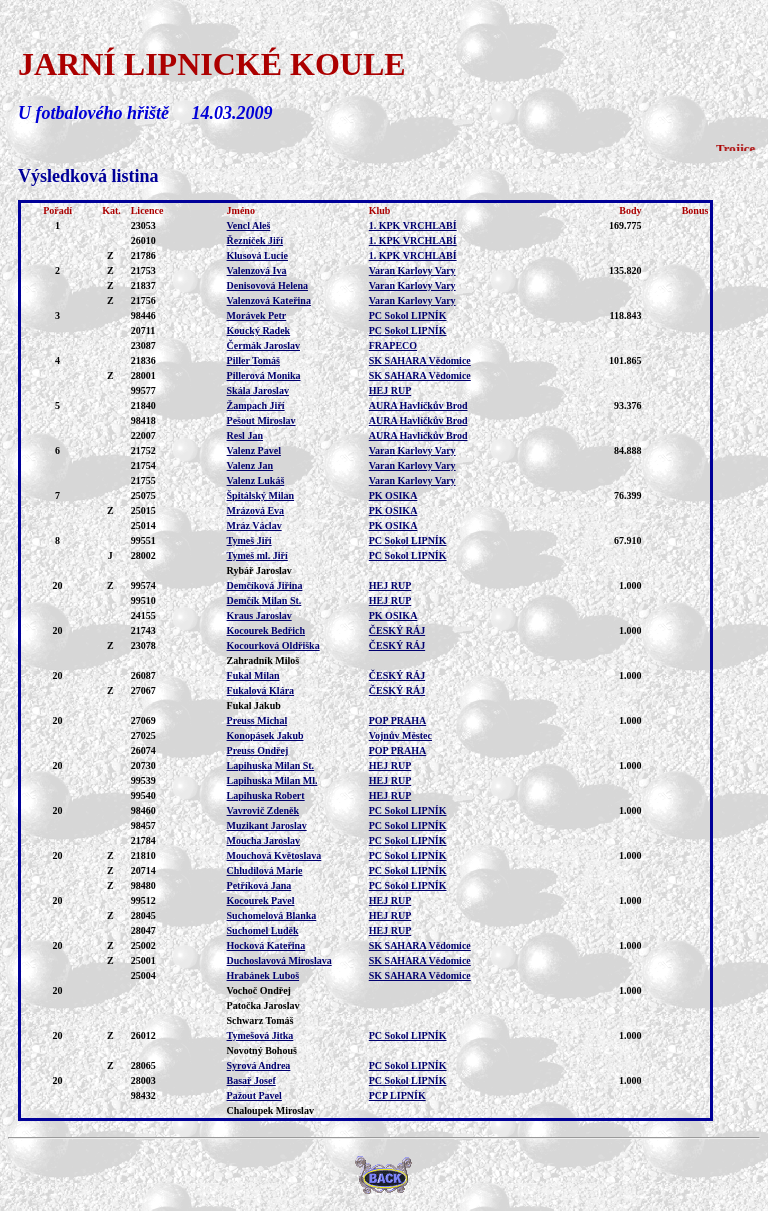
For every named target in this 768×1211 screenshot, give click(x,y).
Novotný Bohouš (262, 1050)
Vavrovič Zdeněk (263, 810)
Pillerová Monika (264, 375)
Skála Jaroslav (258, 390)
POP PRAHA (398, 720)
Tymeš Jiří (249, 540)
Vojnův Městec (400, 735)
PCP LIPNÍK (397, 1095)
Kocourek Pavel (261, 900)
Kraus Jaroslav (259, 615)
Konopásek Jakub (265, 735)
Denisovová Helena (267, 285)
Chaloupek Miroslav (270, 1110)
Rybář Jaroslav (259, 570)
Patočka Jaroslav (263, 1005)
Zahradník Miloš (263, 660)
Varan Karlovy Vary (412, 270)
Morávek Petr (257, 315)
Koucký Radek (259, 330)
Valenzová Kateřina (269, 300)
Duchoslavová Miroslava (279, 960)
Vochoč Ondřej (259, 990)
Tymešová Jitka (260, 1035)
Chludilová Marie (265, 870)
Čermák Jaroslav (263, 345)
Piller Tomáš (253, 360)
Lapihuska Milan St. (271, 765)
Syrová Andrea (259, 1065)
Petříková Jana (259, 885)
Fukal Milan (253, 675)
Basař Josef (251, 1080)
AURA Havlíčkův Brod (418, 405)
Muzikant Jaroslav (267, 825)
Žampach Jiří (256, 405)
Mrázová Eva (256, 510)
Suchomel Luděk (263, 930)
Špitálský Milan (261, 495)
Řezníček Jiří (255, 240)
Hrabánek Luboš (263, 975)
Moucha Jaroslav (263, 840)
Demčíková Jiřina (265, 585)
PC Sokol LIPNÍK (408, 315)
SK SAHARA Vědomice (420, 360)
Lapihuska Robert (266, 795)
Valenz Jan (250, 465)
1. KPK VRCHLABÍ (413, 225)
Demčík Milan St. (264, 600)
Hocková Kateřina (266, 945)
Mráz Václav (254, 525)
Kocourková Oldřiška (273, 645)
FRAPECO (393, 345)
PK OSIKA (393, 495)
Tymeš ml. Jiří (257, 555)
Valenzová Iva (257, 270)
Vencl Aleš (249, 225)
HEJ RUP (390, 390)
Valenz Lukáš (256, 480)
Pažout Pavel (254, 1095)
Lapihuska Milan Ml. (272, 780)
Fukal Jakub (254, 705)
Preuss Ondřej (258, 750)
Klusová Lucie (257, 255)
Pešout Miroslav (261, 420)
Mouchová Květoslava (274, 855)
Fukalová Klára (261, 690)
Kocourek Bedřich (266, 630)
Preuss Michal (257, 720)
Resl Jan (245, 435)
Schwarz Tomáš (260, 1020)
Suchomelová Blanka (272, 915)
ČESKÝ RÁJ (397, 630)
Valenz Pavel (254, 450)
